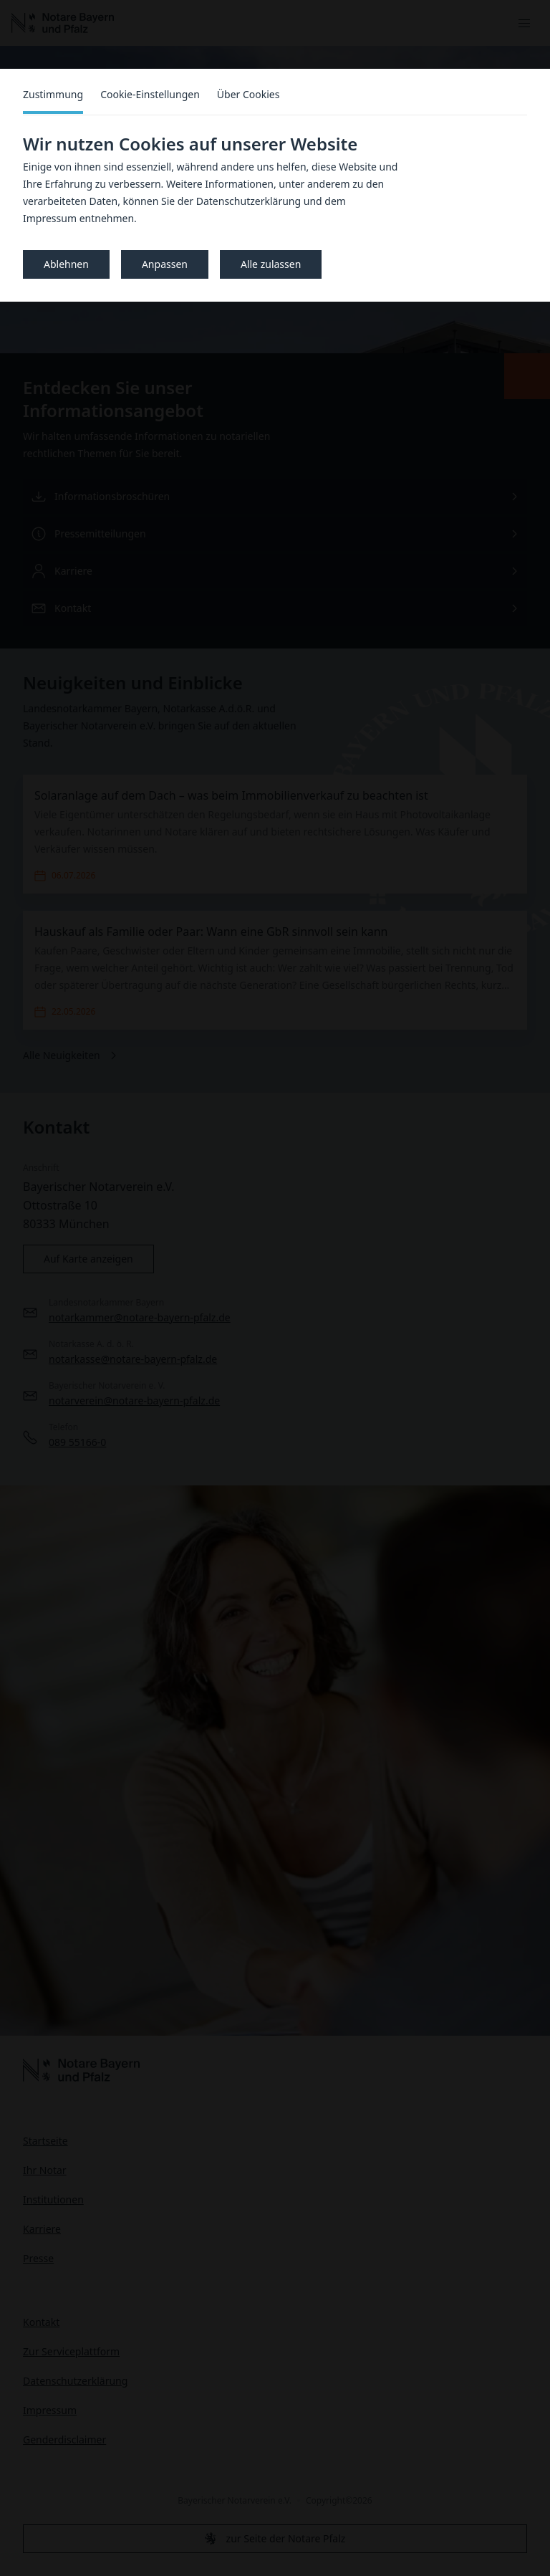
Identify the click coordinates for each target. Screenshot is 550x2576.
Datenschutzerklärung (248, 201)
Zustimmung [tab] (53, 94)
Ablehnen (66, 264)
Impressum (50, 218)
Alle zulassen (271, 264)
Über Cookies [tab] (248, 94)
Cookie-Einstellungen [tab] (150, 94)
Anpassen (165, 264)
